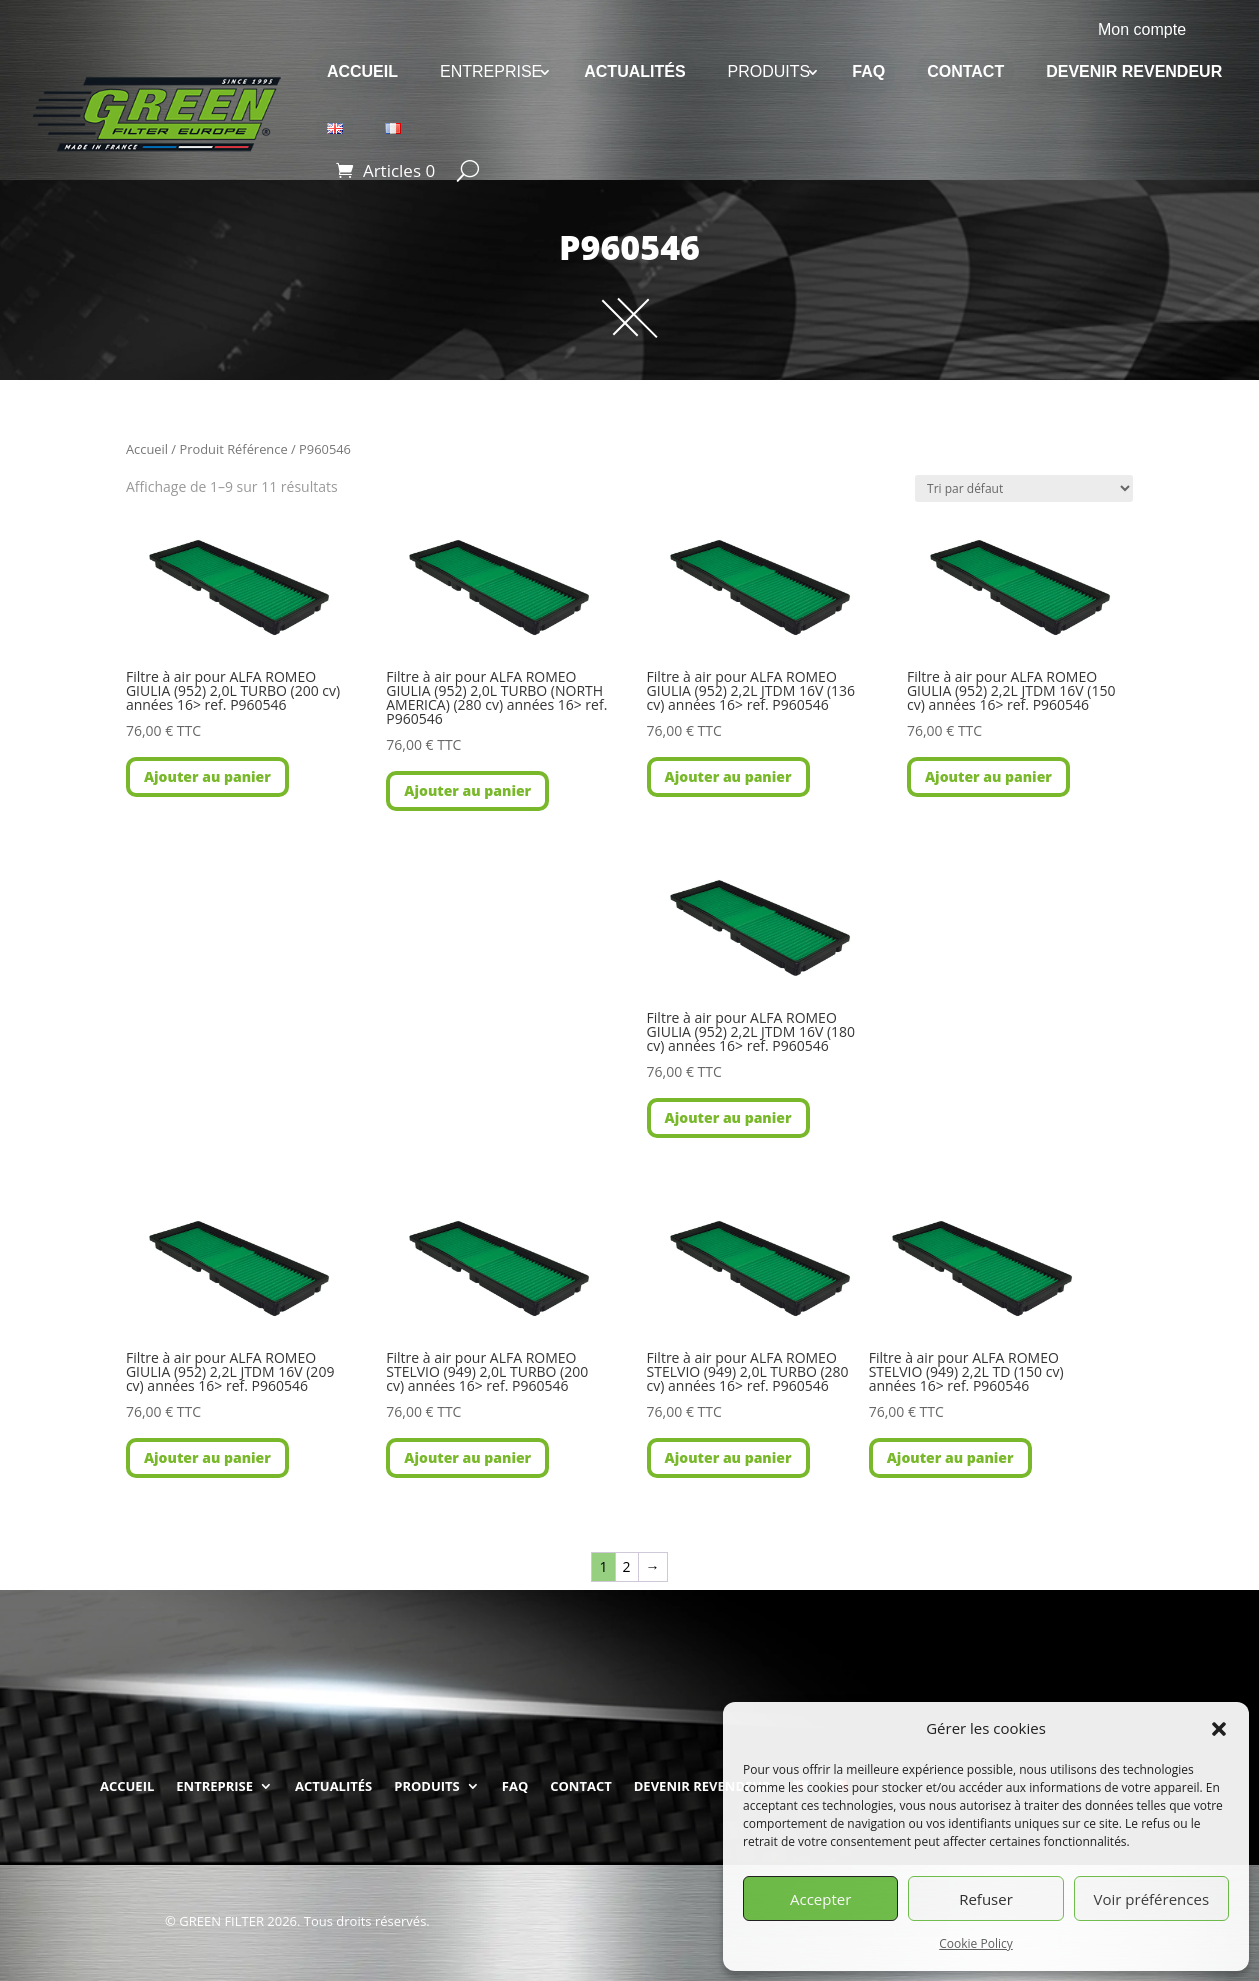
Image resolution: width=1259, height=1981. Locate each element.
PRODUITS (769, 71)
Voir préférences (1152, 1899)
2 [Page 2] (627, 1566)
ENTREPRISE (491, 71)
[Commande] (1024, 488)
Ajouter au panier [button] (207, 776)
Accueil (147, 449)
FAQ (868, 71)
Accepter (820, 1899)
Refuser (986, 1899)
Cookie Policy (975, 1943)
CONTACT (965, 71)
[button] (1219, 1729)
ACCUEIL (362, 71)
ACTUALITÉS (634, 71)
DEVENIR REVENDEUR (1134, 71)
